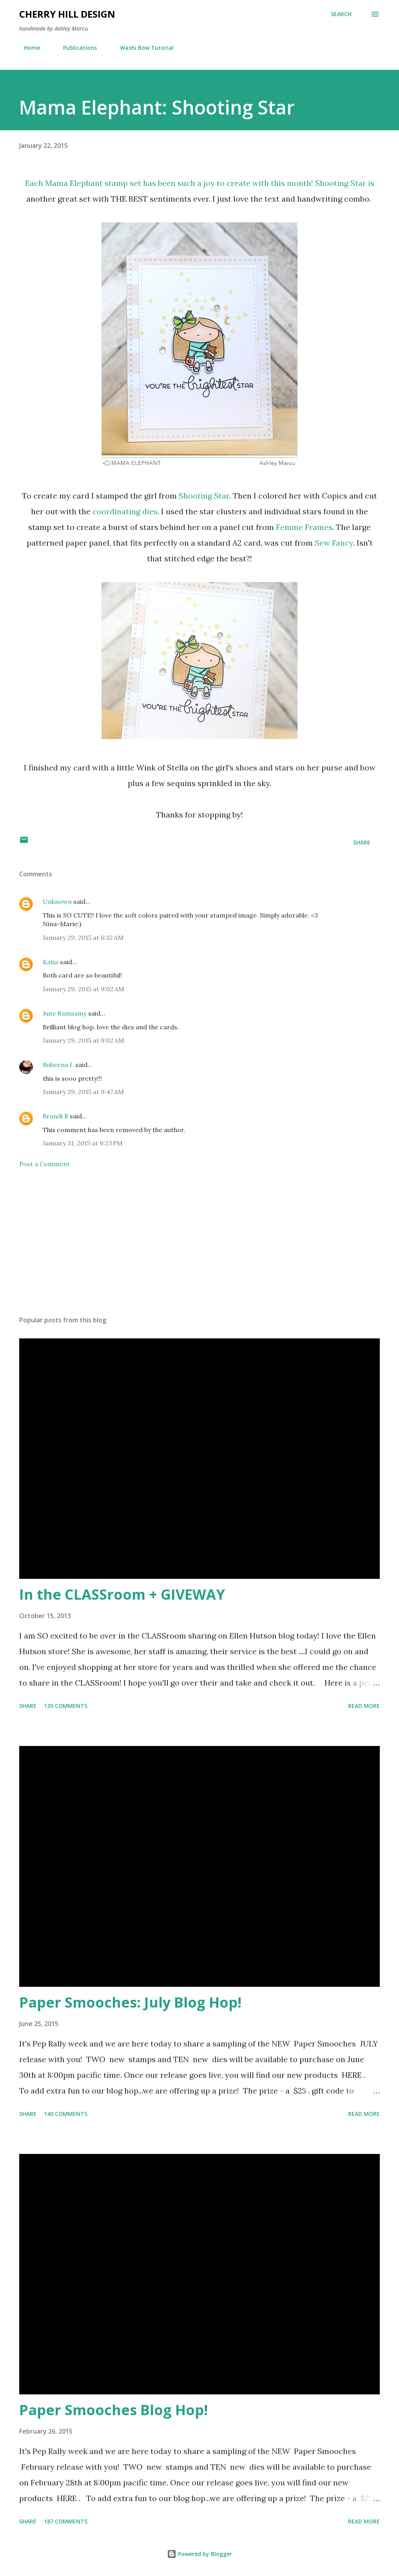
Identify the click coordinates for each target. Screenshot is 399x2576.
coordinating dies (125, 511)
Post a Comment (44, 1164)
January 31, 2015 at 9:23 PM (83, 1143)
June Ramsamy (65, 1013)
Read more (364, 1705)
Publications (75, 47)
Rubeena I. (58, 1065)
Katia (50, 962)
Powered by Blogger (199, 2554)
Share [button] (361, 842)
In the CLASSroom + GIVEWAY (122, 1594)
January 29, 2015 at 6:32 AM (83, 937)
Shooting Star (340, 183)
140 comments (65, 2113)
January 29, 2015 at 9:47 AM (83, 1092)
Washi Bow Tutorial (142, 47)
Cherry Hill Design (67, 13)
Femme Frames (304, 527)
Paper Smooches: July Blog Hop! (130, 2002)
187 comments (65, 2521)
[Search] (341, 14)
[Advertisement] (199, 1248)
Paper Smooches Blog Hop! (113, 2409)
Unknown (57, 901)
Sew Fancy (334, 543)
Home (27, 47)
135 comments (65, 1705)
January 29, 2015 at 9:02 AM (83, 989)
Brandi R (55, 1116)
